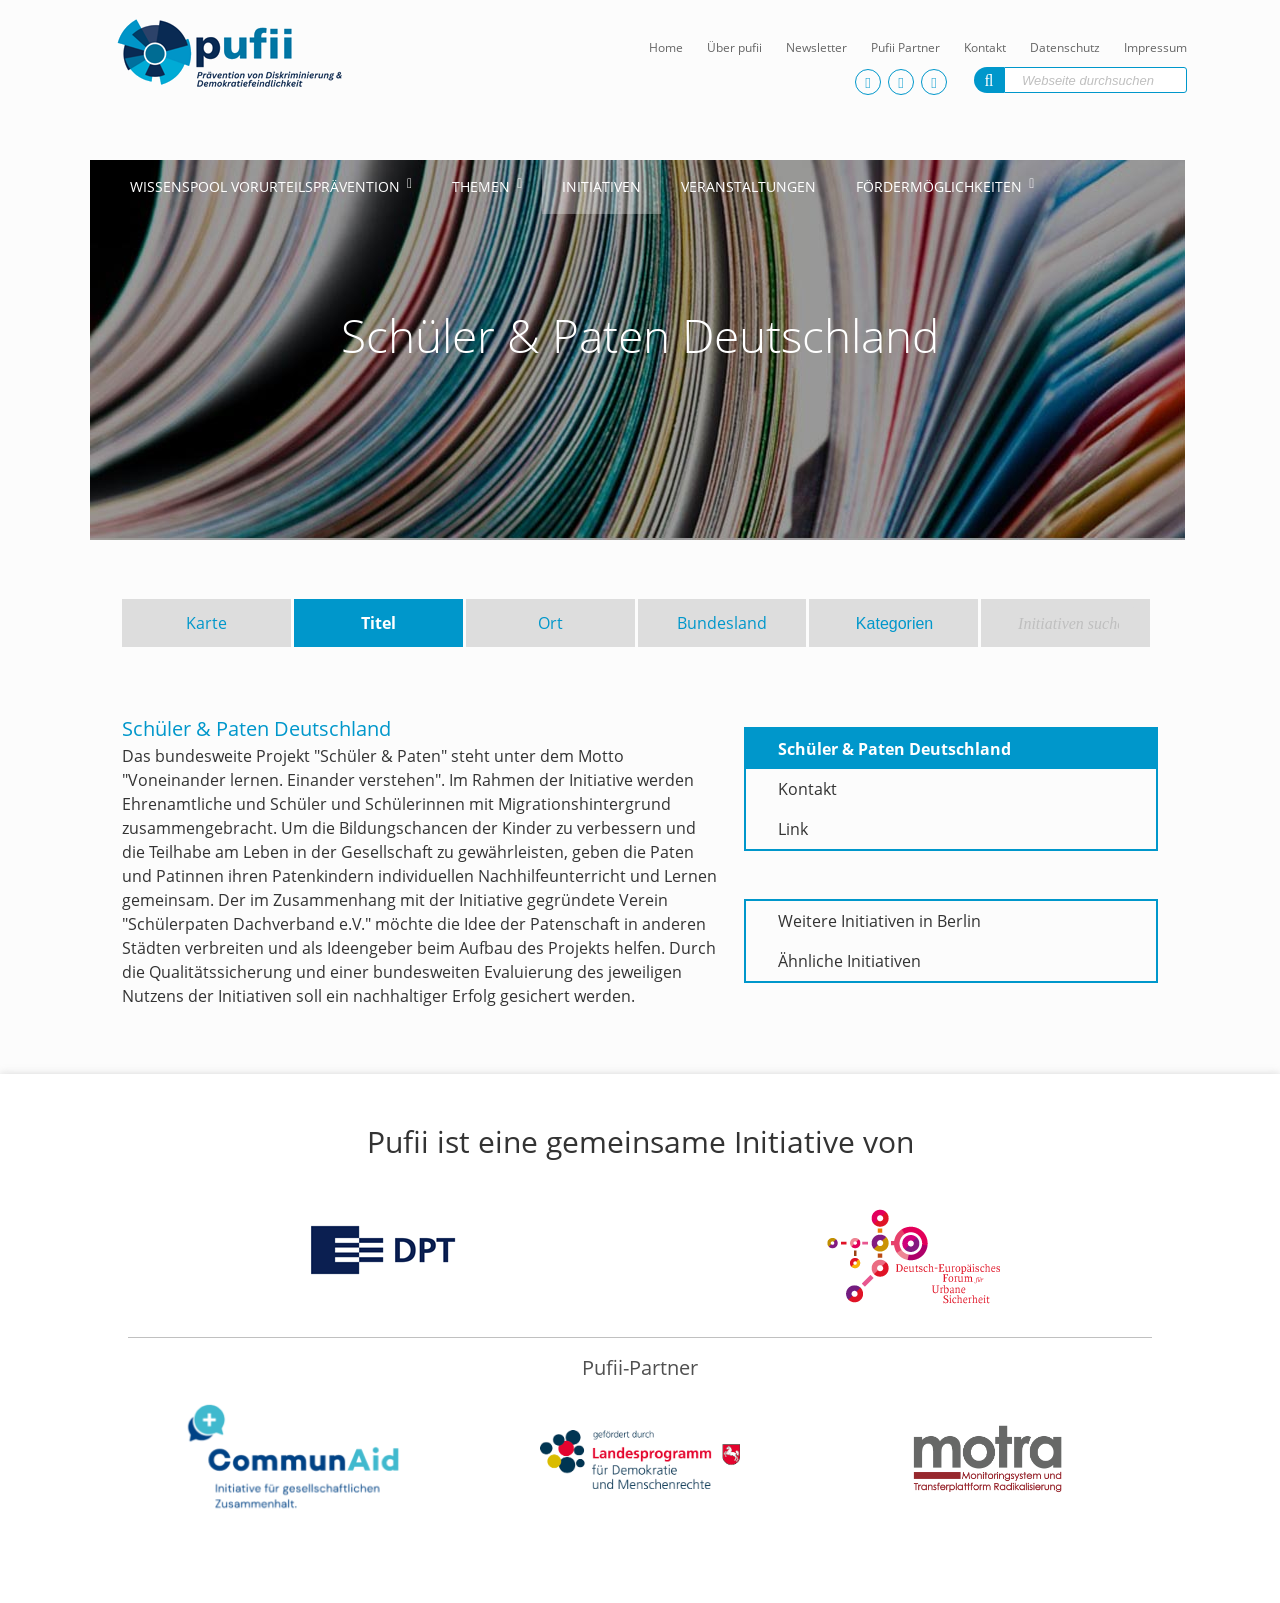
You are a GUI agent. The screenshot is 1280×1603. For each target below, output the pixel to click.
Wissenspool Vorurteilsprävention (265, 186)
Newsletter (816, 47)
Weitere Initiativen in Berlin (879, 921)
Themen (481, 186)
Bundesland (722, 623)
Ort (550, 623)
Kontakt (985, 47)
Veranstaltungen (748, 186)
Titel (378, 623)
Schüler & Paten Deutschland (894, 749)
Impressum (1155, 47)
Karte (206, 623)
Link (793, 829)
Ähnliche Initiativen (849, 961)
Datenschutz (1065, 47)
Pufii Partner (905, 47)
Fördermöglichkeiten (939, 186)
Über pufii (734, 47)
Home (666, 47)
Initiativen (601, 186)
